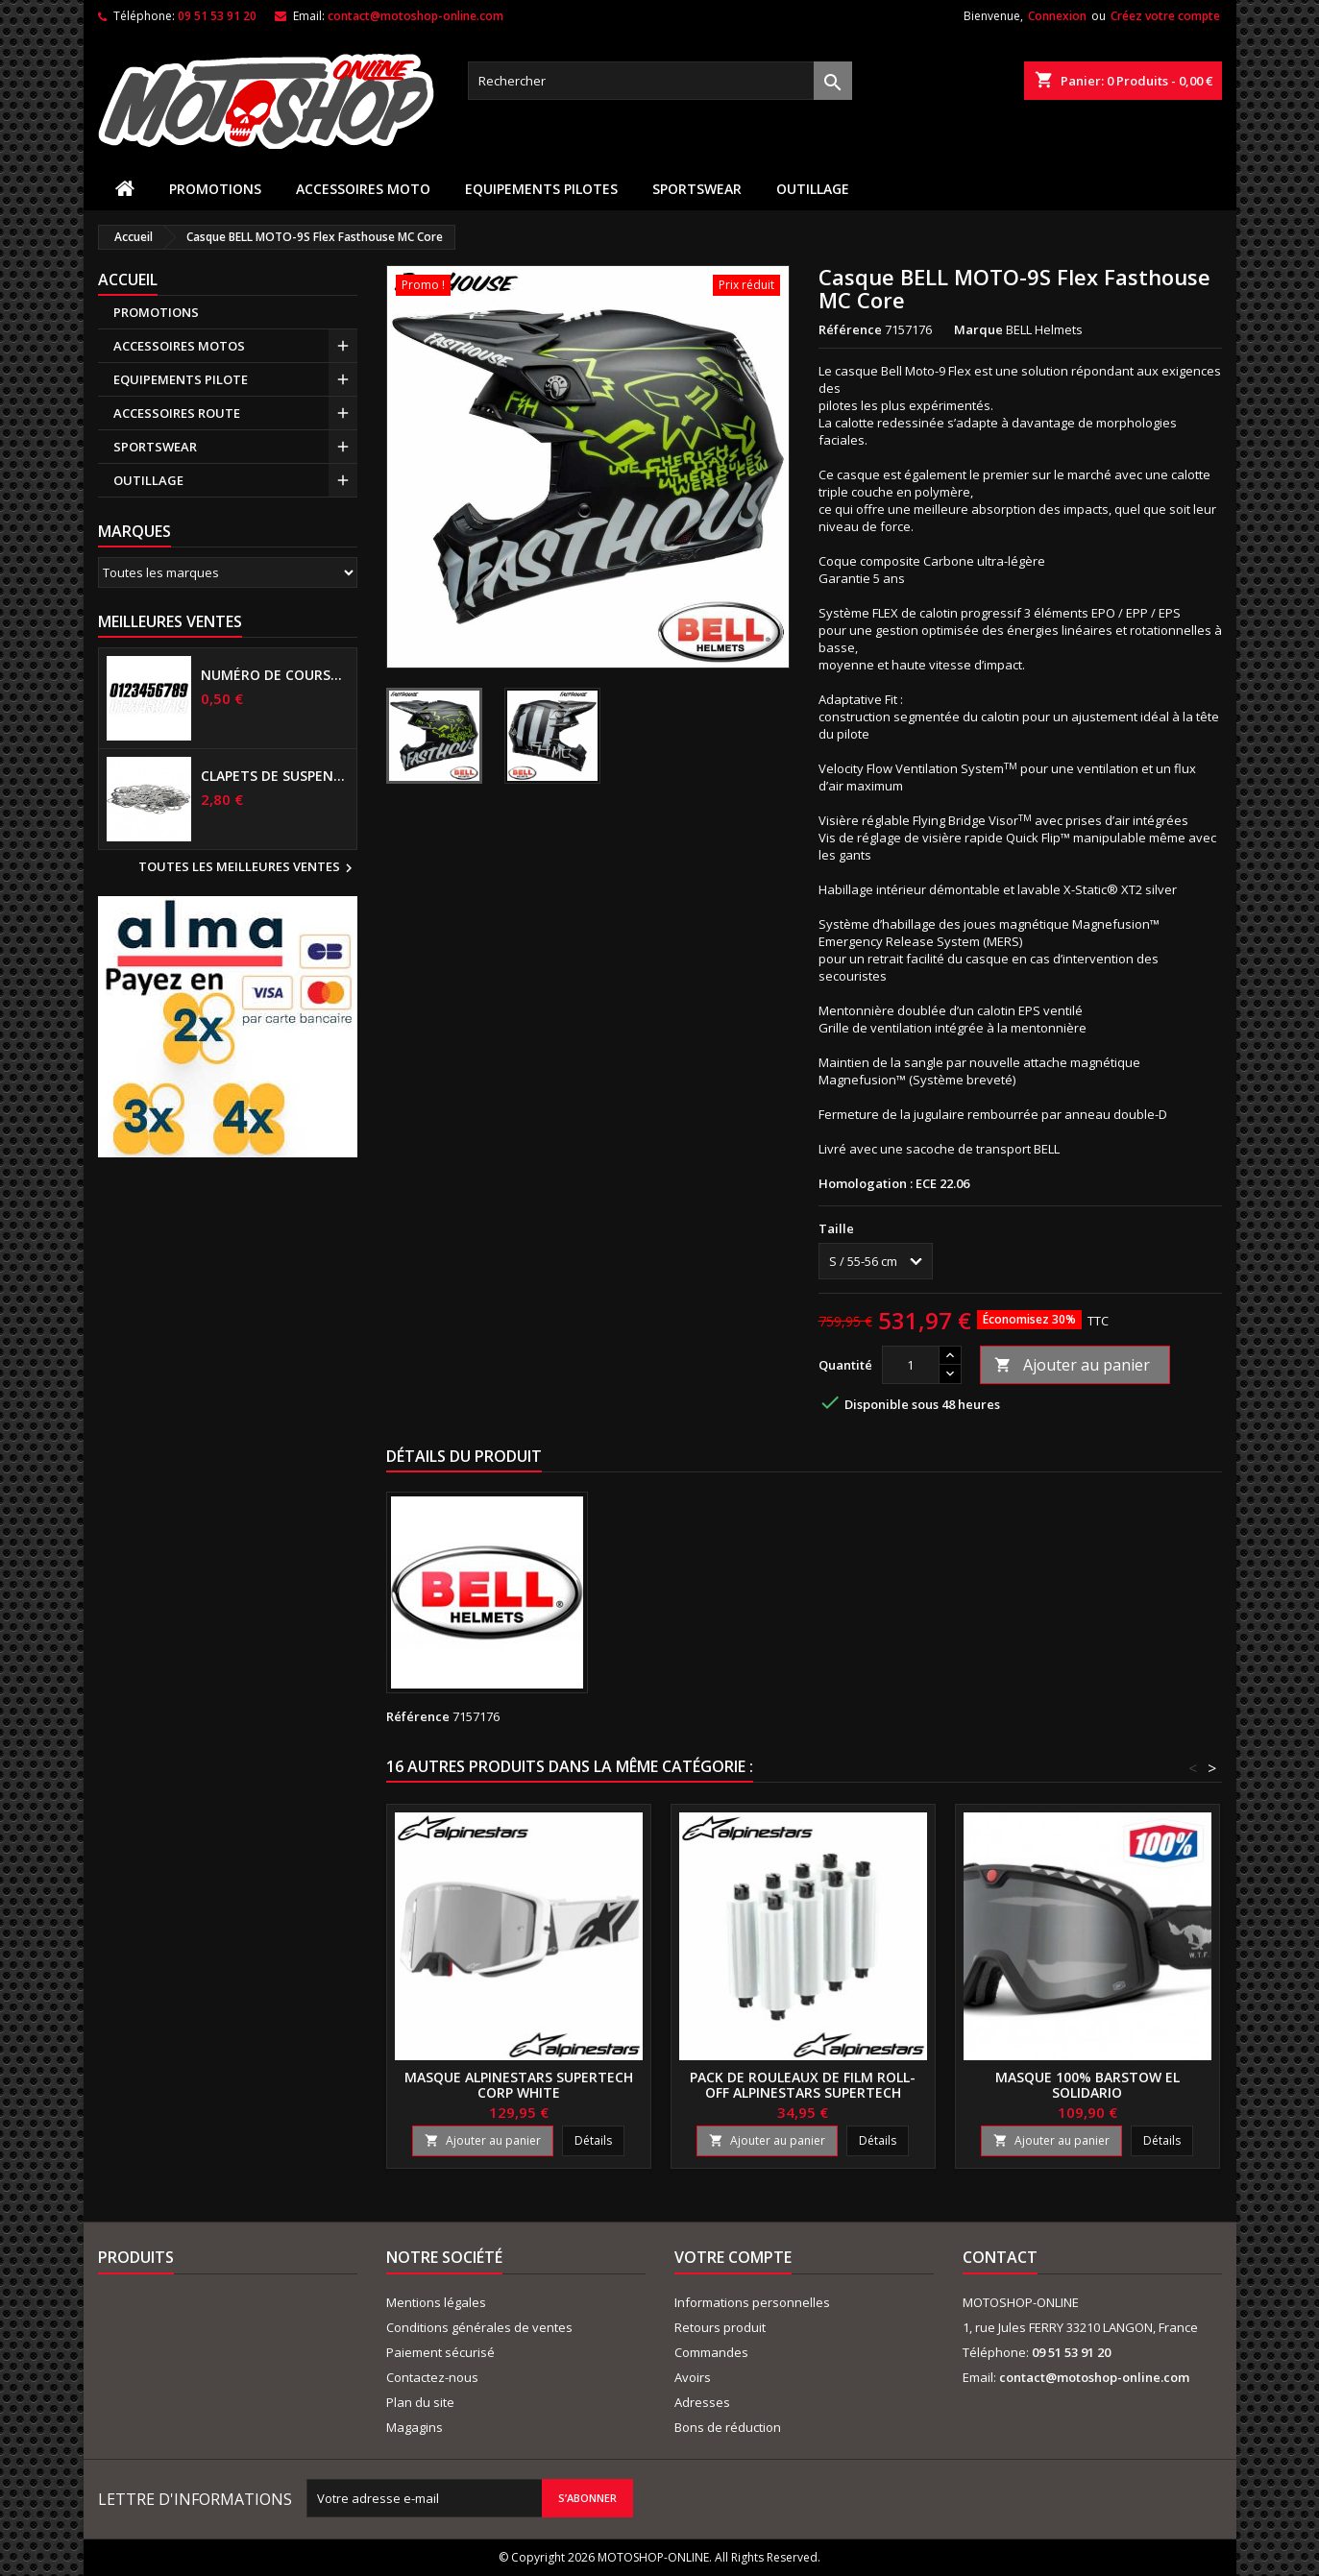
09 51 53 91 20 (217, 16)
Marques (134, 531)
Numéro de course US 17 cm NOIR (275, 675)
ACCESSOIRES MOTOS (179, 345)
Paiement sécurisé (440, 2352)
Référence (850, 329)
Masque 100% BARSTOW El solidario (1087, 2085)
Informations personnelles (752, 2302)
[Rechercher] (660, 80)
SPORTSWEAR (697, 189)
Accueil (128, 279)
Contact (1000, 2257)
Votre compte (733, 2257)
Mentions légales (436, 2302)
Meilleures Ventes (170, 621)
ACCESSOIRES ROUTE (176, 413)
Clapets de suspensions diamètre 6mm (275, 776)
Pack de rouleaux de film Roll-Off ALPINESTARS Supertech (803, 2085)
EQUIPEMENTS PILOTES (541, 189)
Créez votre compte (1165, 16)
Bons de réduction (727, 2427)
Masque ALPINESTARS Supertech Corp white (518, 2085)
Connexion (1057, 16)
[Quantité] (911, 1365)
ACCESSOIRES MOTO (363, 189)
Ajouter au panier (1072, 1364)
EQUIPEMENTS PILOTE (180, 379)
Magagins (414, 2427)
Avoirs (692, 2377)
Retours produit (720, 2327)
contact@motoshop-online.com (415, 16)
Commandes (711, 2352)
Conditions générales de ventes (479, 2327)
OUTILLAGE (812, 189)
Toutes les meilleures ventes (247, 868)
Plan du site (420, 2402)
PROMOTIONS (215, 189)
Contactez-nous (432, 2377)
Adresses (702, 2402)
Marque (978, 329)
